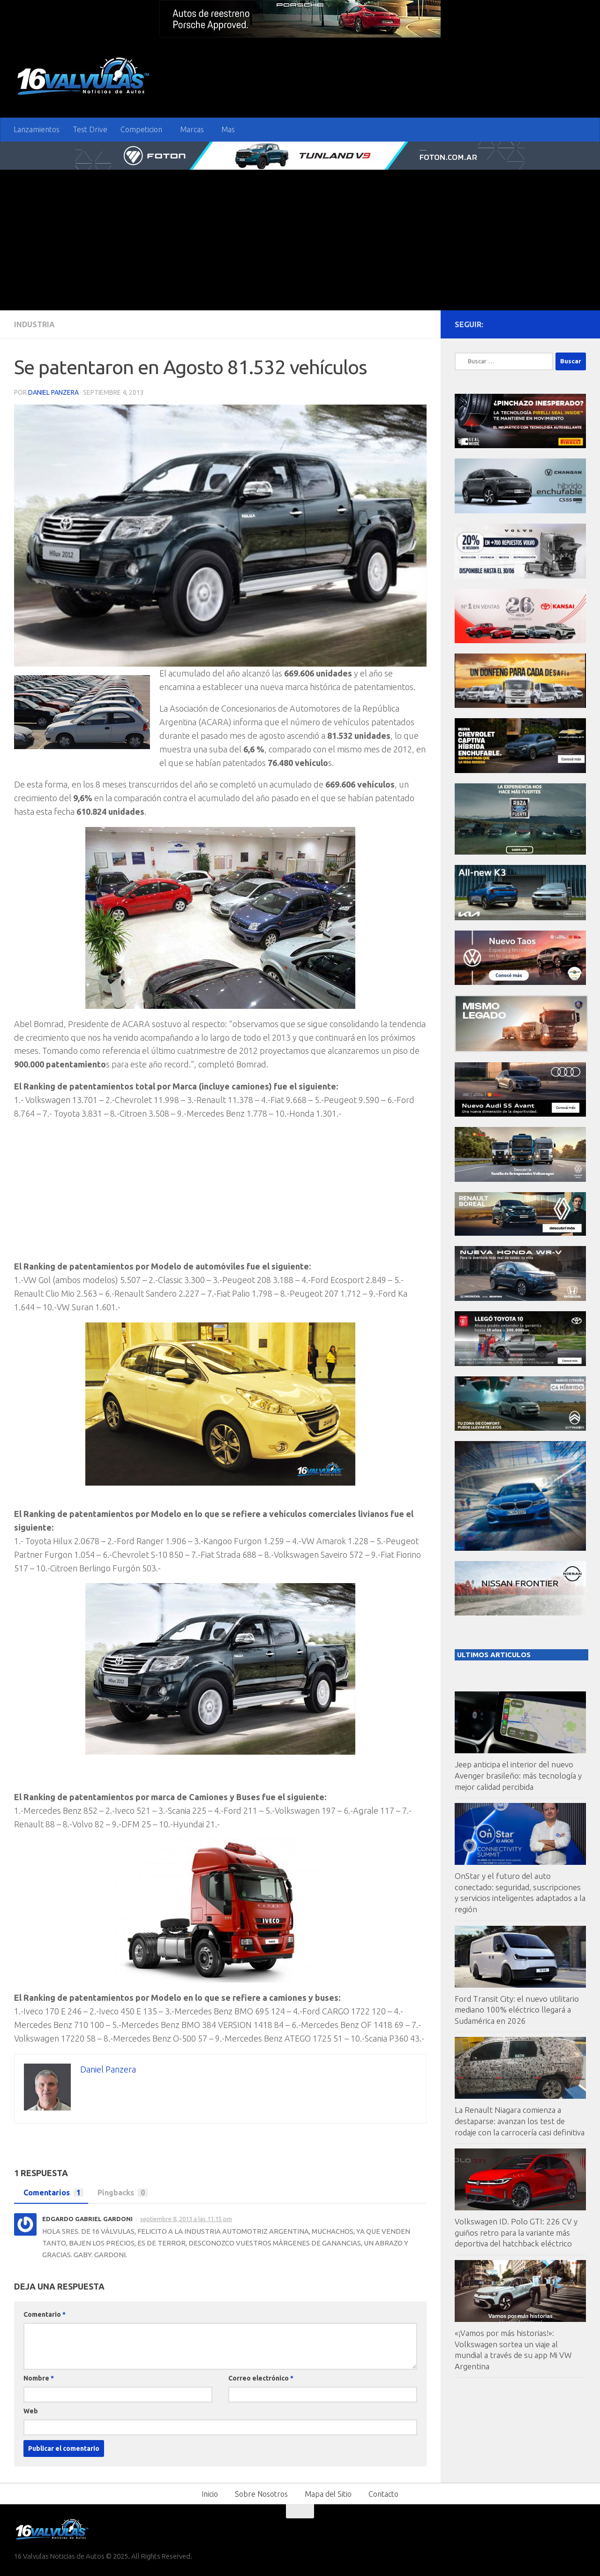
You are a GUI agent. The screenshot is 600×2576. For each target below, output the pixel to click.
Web (30, 2411)
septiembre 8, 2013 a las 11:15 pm (186, 2219)
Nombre (38, 2378)
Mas (228, 129)
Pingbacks (120, 2192)
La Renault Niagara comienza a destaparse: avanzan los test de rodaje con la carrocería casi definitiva (520, 2120)
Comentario (44, 2314)
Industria (34, 324)
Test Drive (90, 129)
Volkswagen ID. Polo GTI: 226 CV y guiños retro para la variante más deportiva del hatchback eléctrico (516, 2232)
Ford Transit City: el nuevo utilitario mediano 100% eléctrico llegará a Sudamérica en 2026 (517, 2009)
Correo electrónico (260, 2378)
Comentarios (51, 2192)
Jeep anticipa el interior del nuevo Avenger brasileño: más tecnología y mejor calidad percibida (518, 1775)
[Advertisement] (300, 240)
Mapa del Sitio (328, 2494)
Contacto (383, 2494)
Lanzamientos (37, 129)
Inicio (210, 2494)
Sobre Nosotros (261, 2494)
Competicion (141, 129)
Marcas (192, 129)
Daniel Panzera (53, 392)
